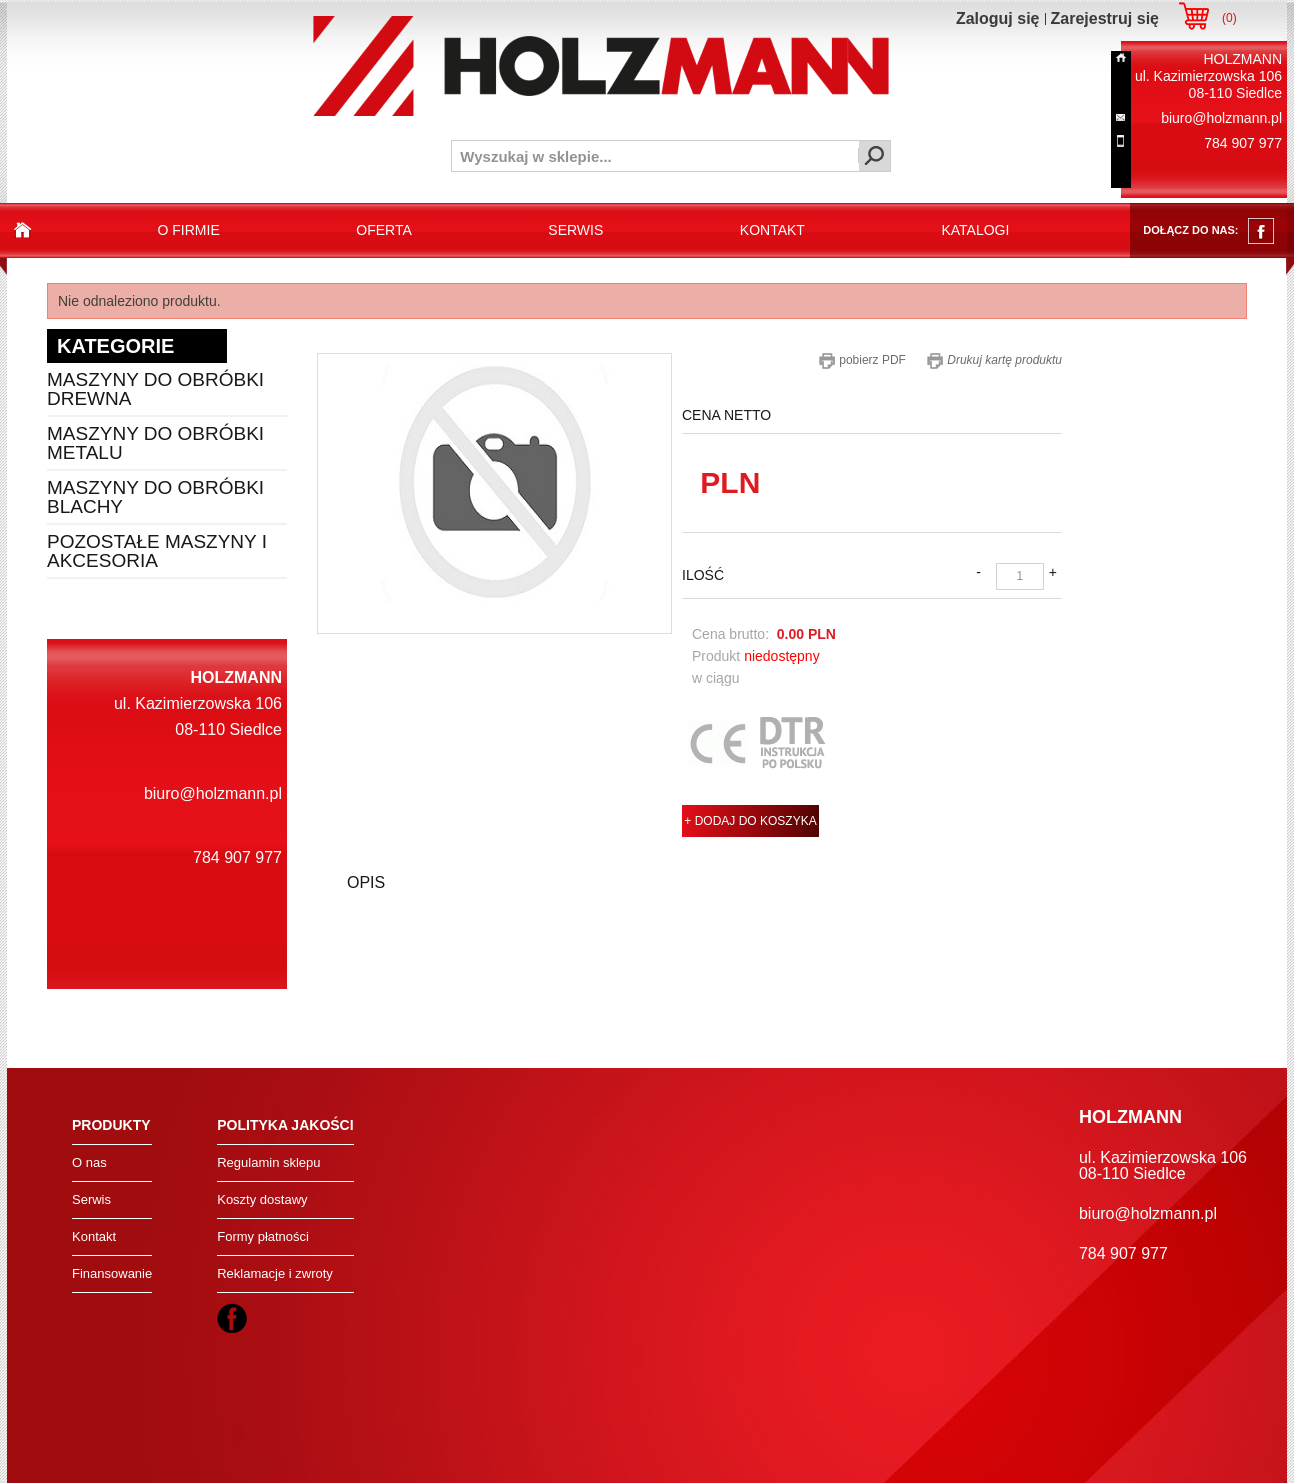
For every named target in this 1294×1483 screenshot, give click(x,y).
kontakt (772, 230)
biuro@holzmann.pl (1221, 118)
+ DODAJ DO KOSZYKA (750, 821)
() (1229, 18)
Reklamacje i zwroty (275, 1273)
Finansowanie (112, 1273)
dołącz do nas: (1208, 231)
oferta (384, 230)
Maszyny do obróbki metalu (155, 443)
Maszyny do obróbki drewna (155, 389)
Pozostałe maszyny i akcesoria (157, 551)
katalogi (975, 230)
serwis (575, 230)
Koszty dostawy (262, 1199)
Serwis (91, 1199)
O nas (89, 1162)
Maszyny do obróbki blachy (155, 497)
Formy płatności (263, 1236)
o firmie (189, 230)
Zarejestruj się (1105, 18)
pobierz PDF (862, 360)
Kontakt (94, 1236)
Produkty (111, 1125)
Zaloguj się (998, 18)
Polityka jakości (285, 1125)
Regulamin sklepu (268, 1162)
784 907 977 (1243, 143)
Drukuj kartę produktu (994, 360)
